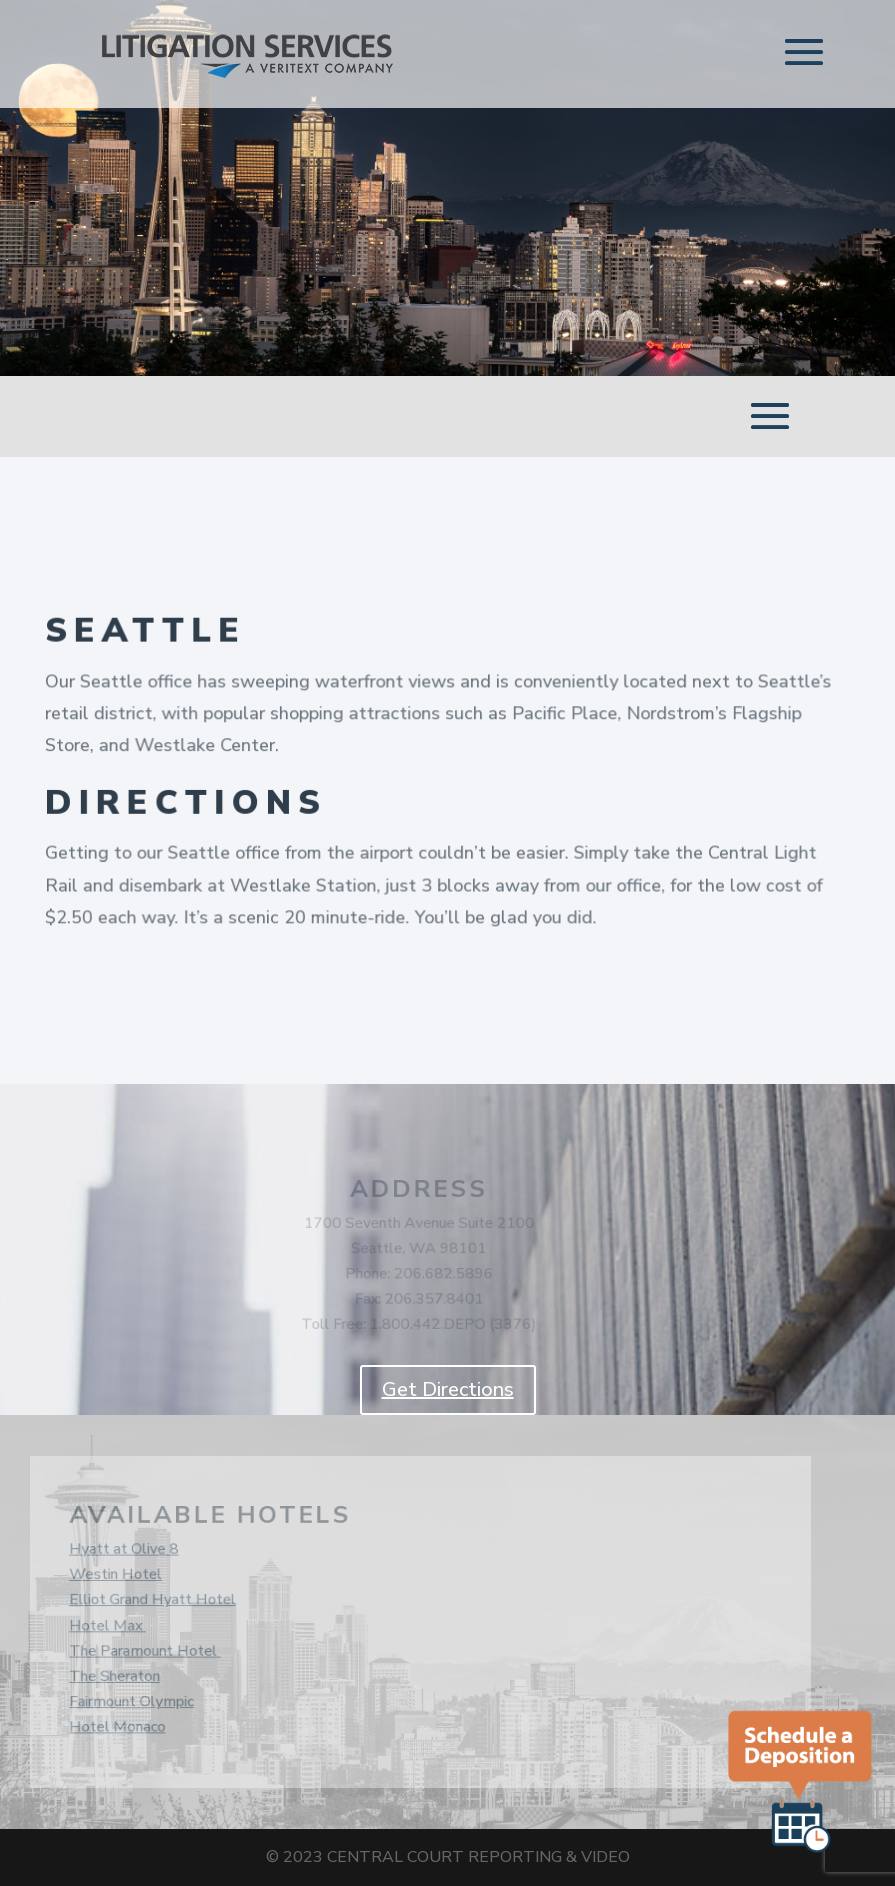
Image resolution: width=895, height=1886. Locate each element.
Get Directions (448, 1389)
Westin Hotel (113, 1576)
